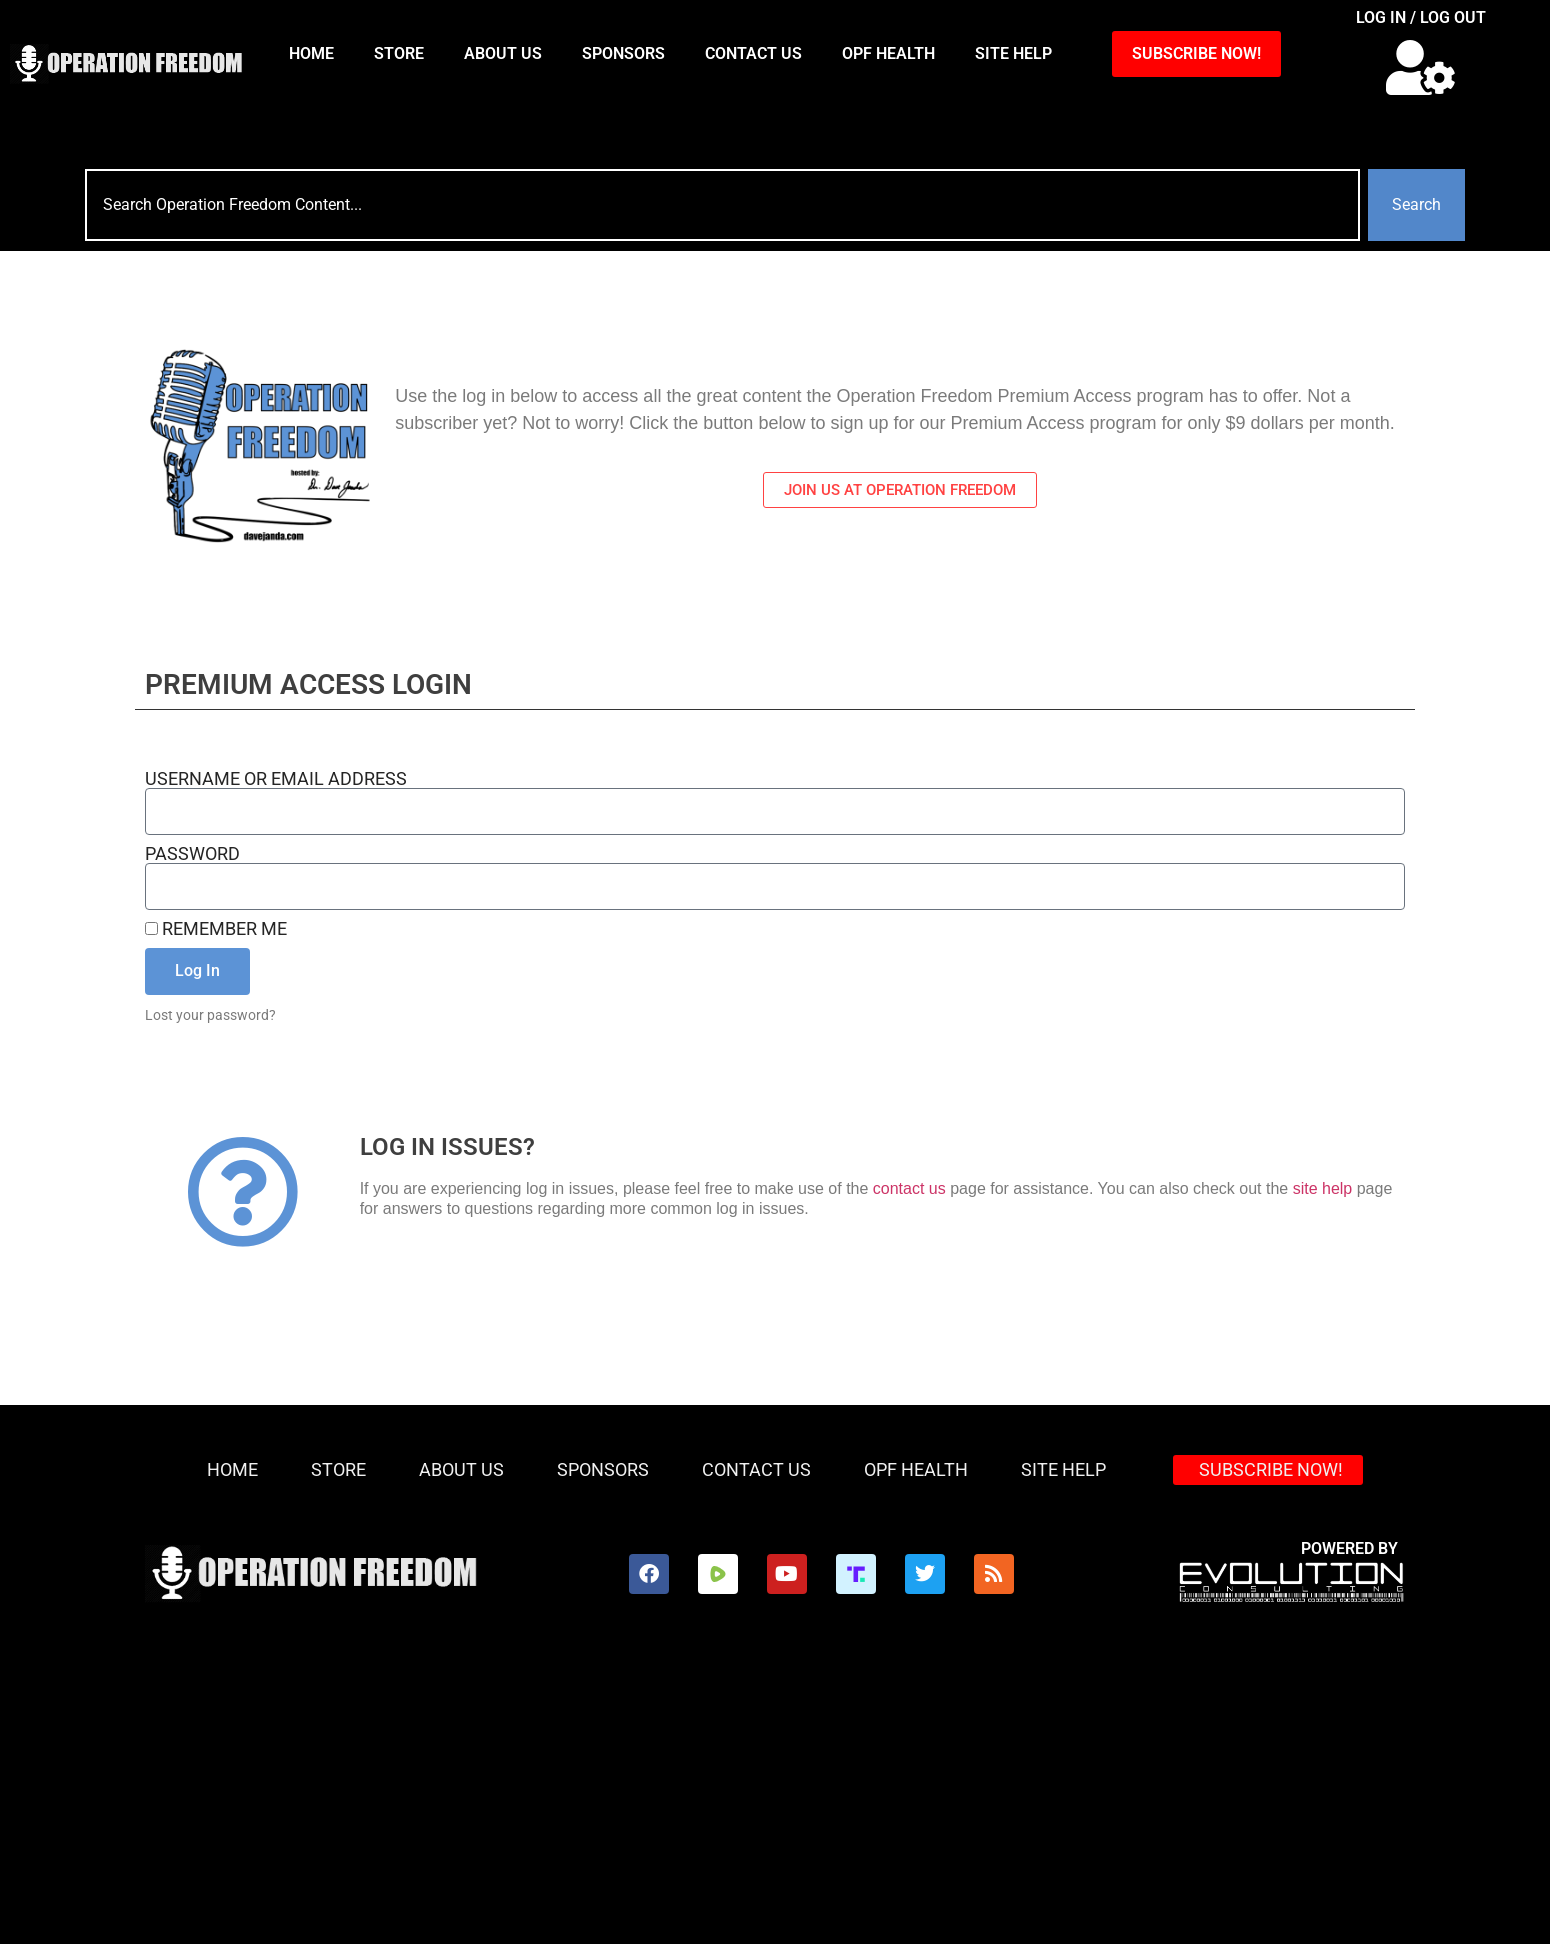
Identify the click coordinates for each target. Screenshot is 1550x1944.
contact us (909, 1188)
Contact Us (753, 53)
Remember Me (216, 929)
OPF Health (888, 53)
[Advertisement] (775, 1794)
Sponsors (623, 53)
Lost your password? (210, 1015)
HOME (311, 53)
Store (399, 53)
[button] (1421, 67)
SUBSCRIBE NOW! (1196, 53)
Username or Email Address (276, 779)
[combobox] (722, 205)
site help (1323, 1188)
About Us (503, 53)
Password (192, 854)
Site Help (1013, 53)
